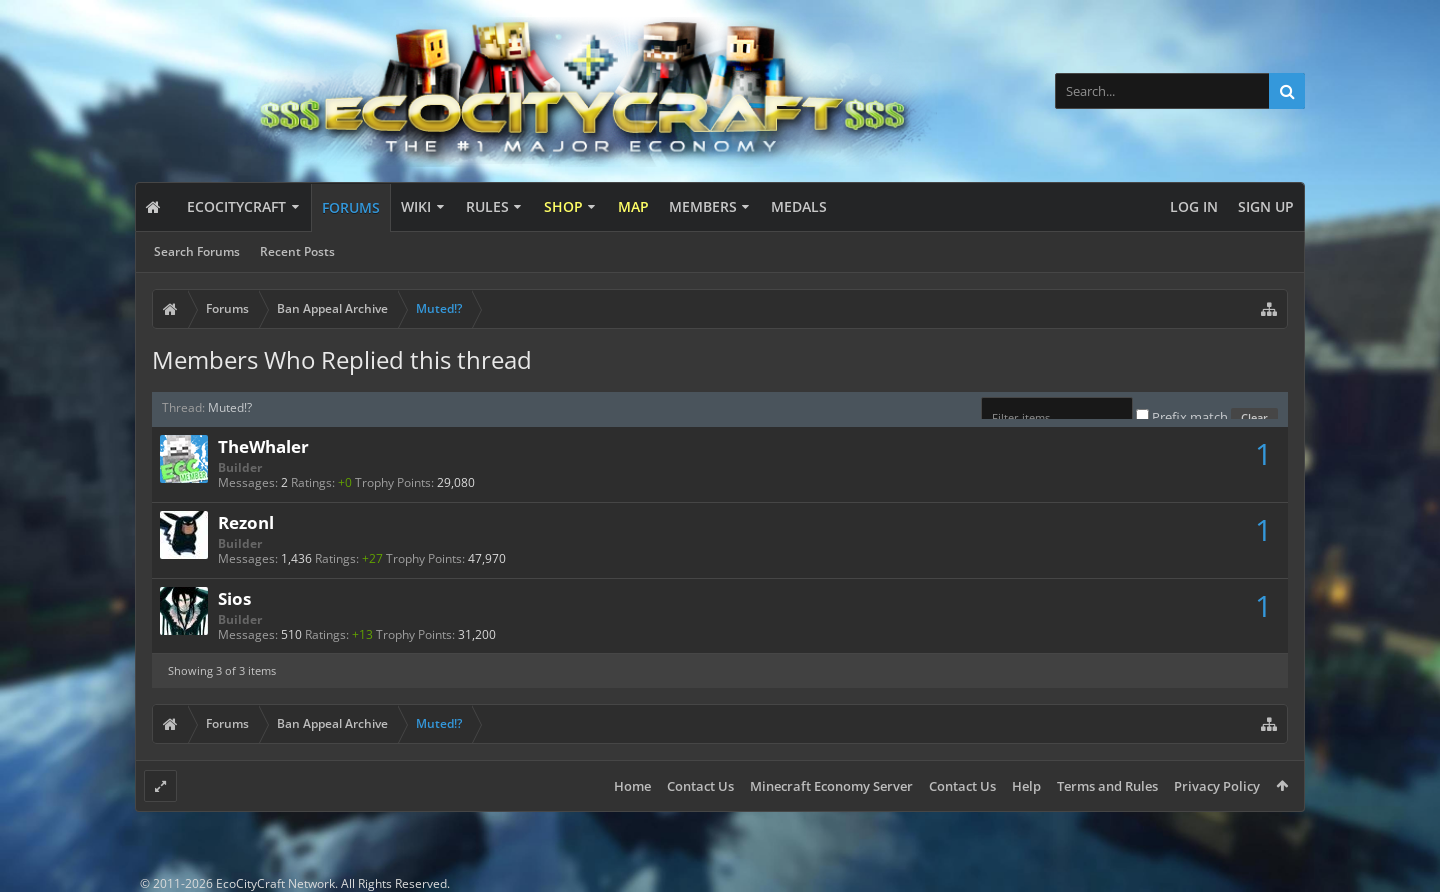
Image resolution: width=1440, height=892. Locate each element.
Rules (487, 206)
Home (632, 786)
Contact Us (700, 786)
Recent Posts (297, 251)
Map (633, 206)
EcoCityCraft (236, 206)
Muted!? (230, 407)
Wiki (416, 206)
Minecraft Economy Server (831, 786)
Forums (351, 207)
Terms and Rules (1107, 786)
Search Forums (197, 251)
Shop (563, 206)
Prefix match (1183, 417)
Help (1026, 786)
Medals (799, 206)
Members (703, 206)
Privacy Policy (1217, 786)
